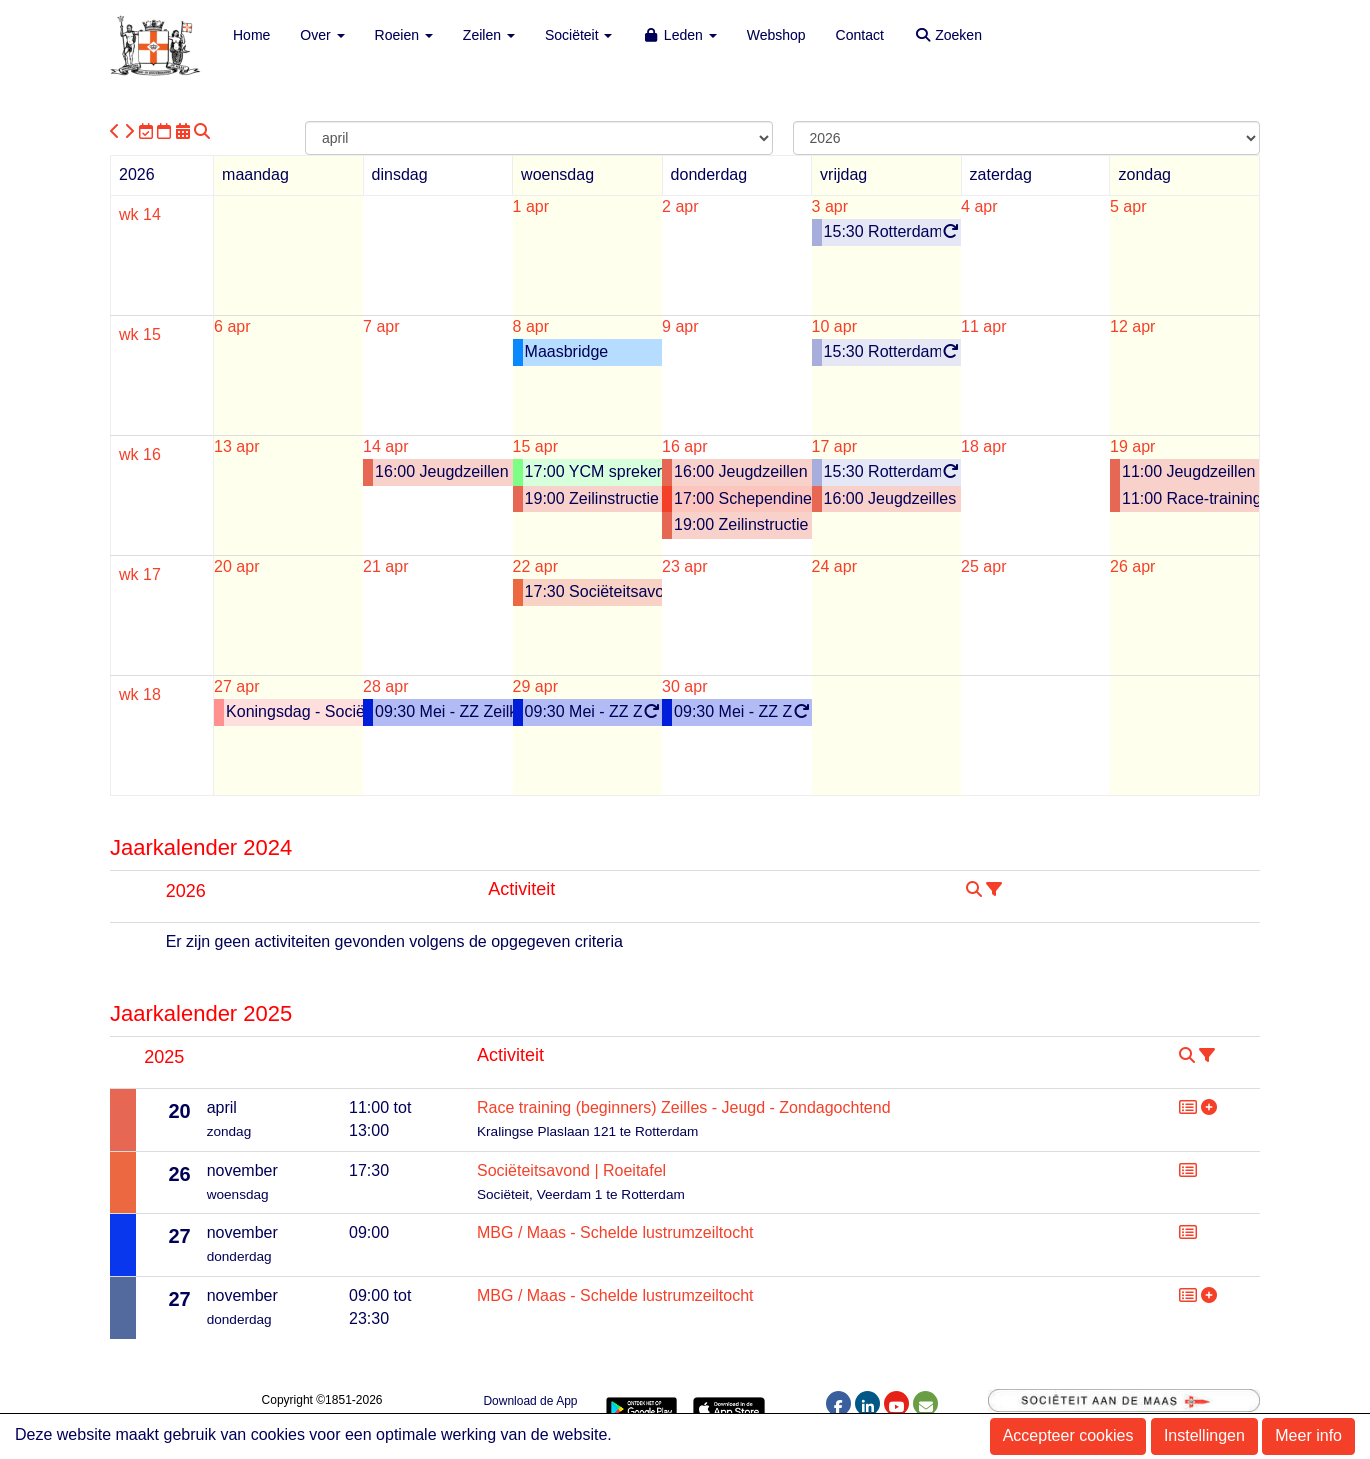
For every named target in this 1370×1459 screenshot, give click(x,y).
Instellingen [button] (1204, 1435)
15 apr (535, 446)
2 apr (680, 206)
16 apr (684, 446)
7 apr (381, 326)
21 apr (385, 566)
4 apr (979, 206)
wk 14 (140, 214)
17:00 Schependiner (743, 498)
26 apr (1132, 566)
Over (322, 35)
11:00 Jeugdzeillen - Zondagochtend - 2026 (1190, 471)
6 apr (232, 326)
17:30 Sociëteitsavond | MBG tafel (594, 591)
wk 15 (140, 334)
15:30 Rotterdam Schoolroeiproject (893, 232)
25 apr (983, 566)
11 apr (983, 326)
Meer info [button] (1308, 1435)
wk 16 (140, 454)
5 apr (1128, 206)
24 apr (834, 566)
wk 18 (140, 694)
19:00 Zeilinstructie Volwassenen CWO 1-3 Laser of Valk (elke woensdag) (594, 498)
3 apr (830, 206)
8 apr (531, 326)
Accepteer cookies (1068, 1435)
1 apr (531, 206)
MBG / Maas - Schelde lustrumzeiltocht (615, 1232)
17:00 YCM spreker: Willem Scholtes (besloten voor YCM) (594, 471)
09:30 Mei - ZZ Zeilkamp (444, 711)
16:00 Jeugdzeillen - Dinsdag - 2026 (444, 471)
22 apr (535, 566)
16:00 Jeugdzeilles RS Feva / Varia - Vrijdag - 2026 (893, 498)
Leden (679, 35)
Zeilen (489, 35)
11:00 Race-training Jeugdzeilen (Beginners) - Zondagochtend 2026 (1190, 498)
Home (251, 35)
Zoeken (948, 35)
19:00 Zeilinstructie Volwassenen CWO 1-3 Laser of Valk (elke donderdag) (743, 524)
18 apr (983, 446)
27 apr (236, 686)
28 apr (385, 686)
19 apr (1132, 446)
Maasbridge (567, 351)
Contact (860, 35)
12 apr (1132, 326)
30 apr (684, 686)
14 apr (385, 446)
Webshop (776, 35)
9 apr (680, 326)
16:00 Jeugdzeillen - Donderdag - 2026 (743, 471)
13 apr (236, 446)
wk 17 (140, 574)
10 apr (834, 326)
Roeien (404, 35)
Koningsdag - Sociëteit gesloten (294, 711)
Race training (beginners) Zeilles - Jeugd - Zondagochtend (684, 1107)
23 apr (684, 566)
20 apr (236, 566)
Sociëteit (579, 35)
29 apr (535, 686)
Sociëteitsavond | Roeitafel (571, 1170)
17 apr (834, 446)
